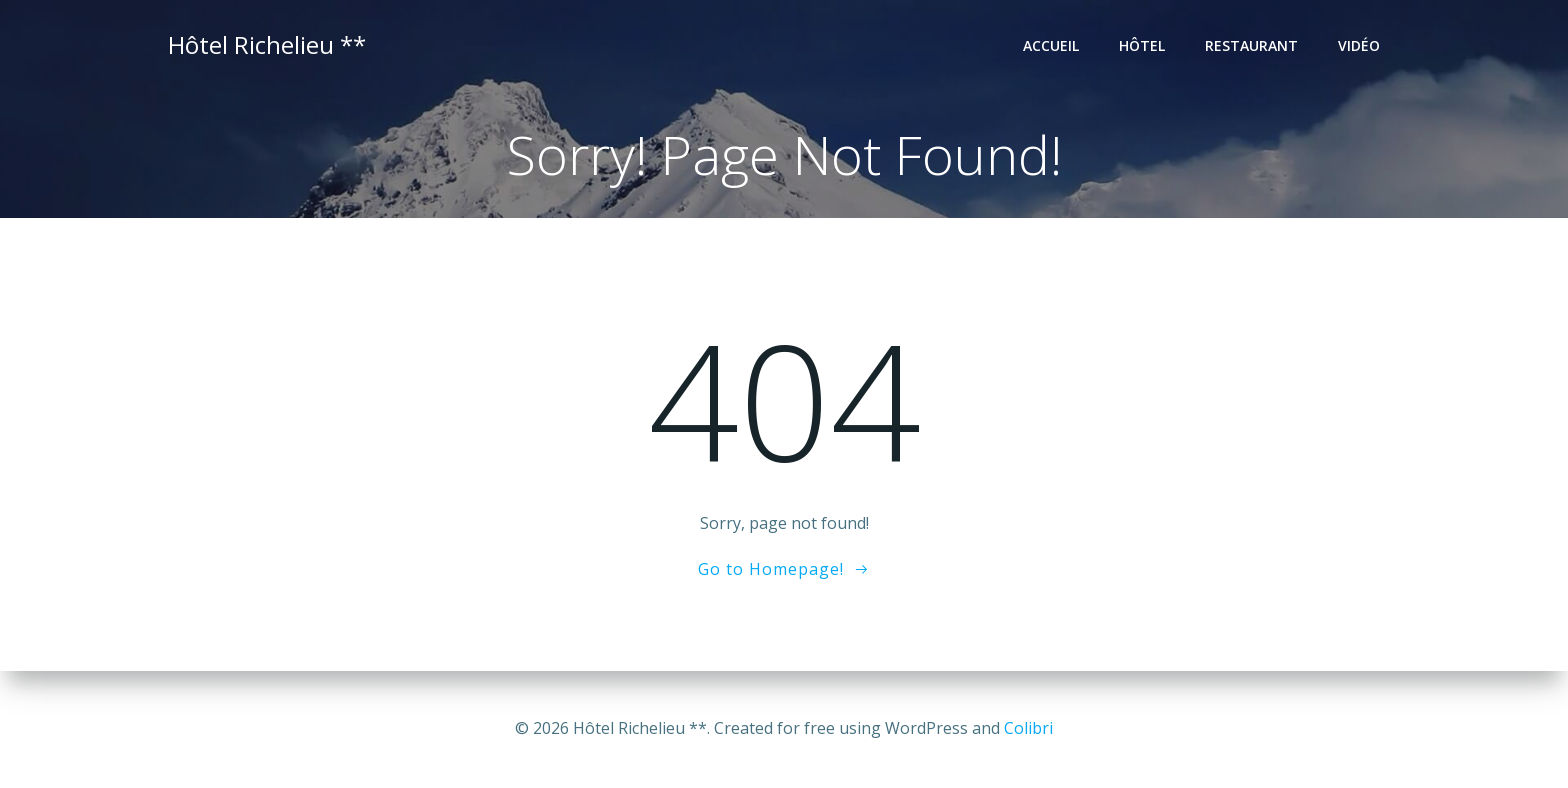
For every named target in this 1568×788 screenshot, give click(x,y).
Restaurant (1251, 45)
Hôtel (1142, 45)
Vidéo (1359, 45)
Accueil (1051, 45)
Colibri (1028, 728)
